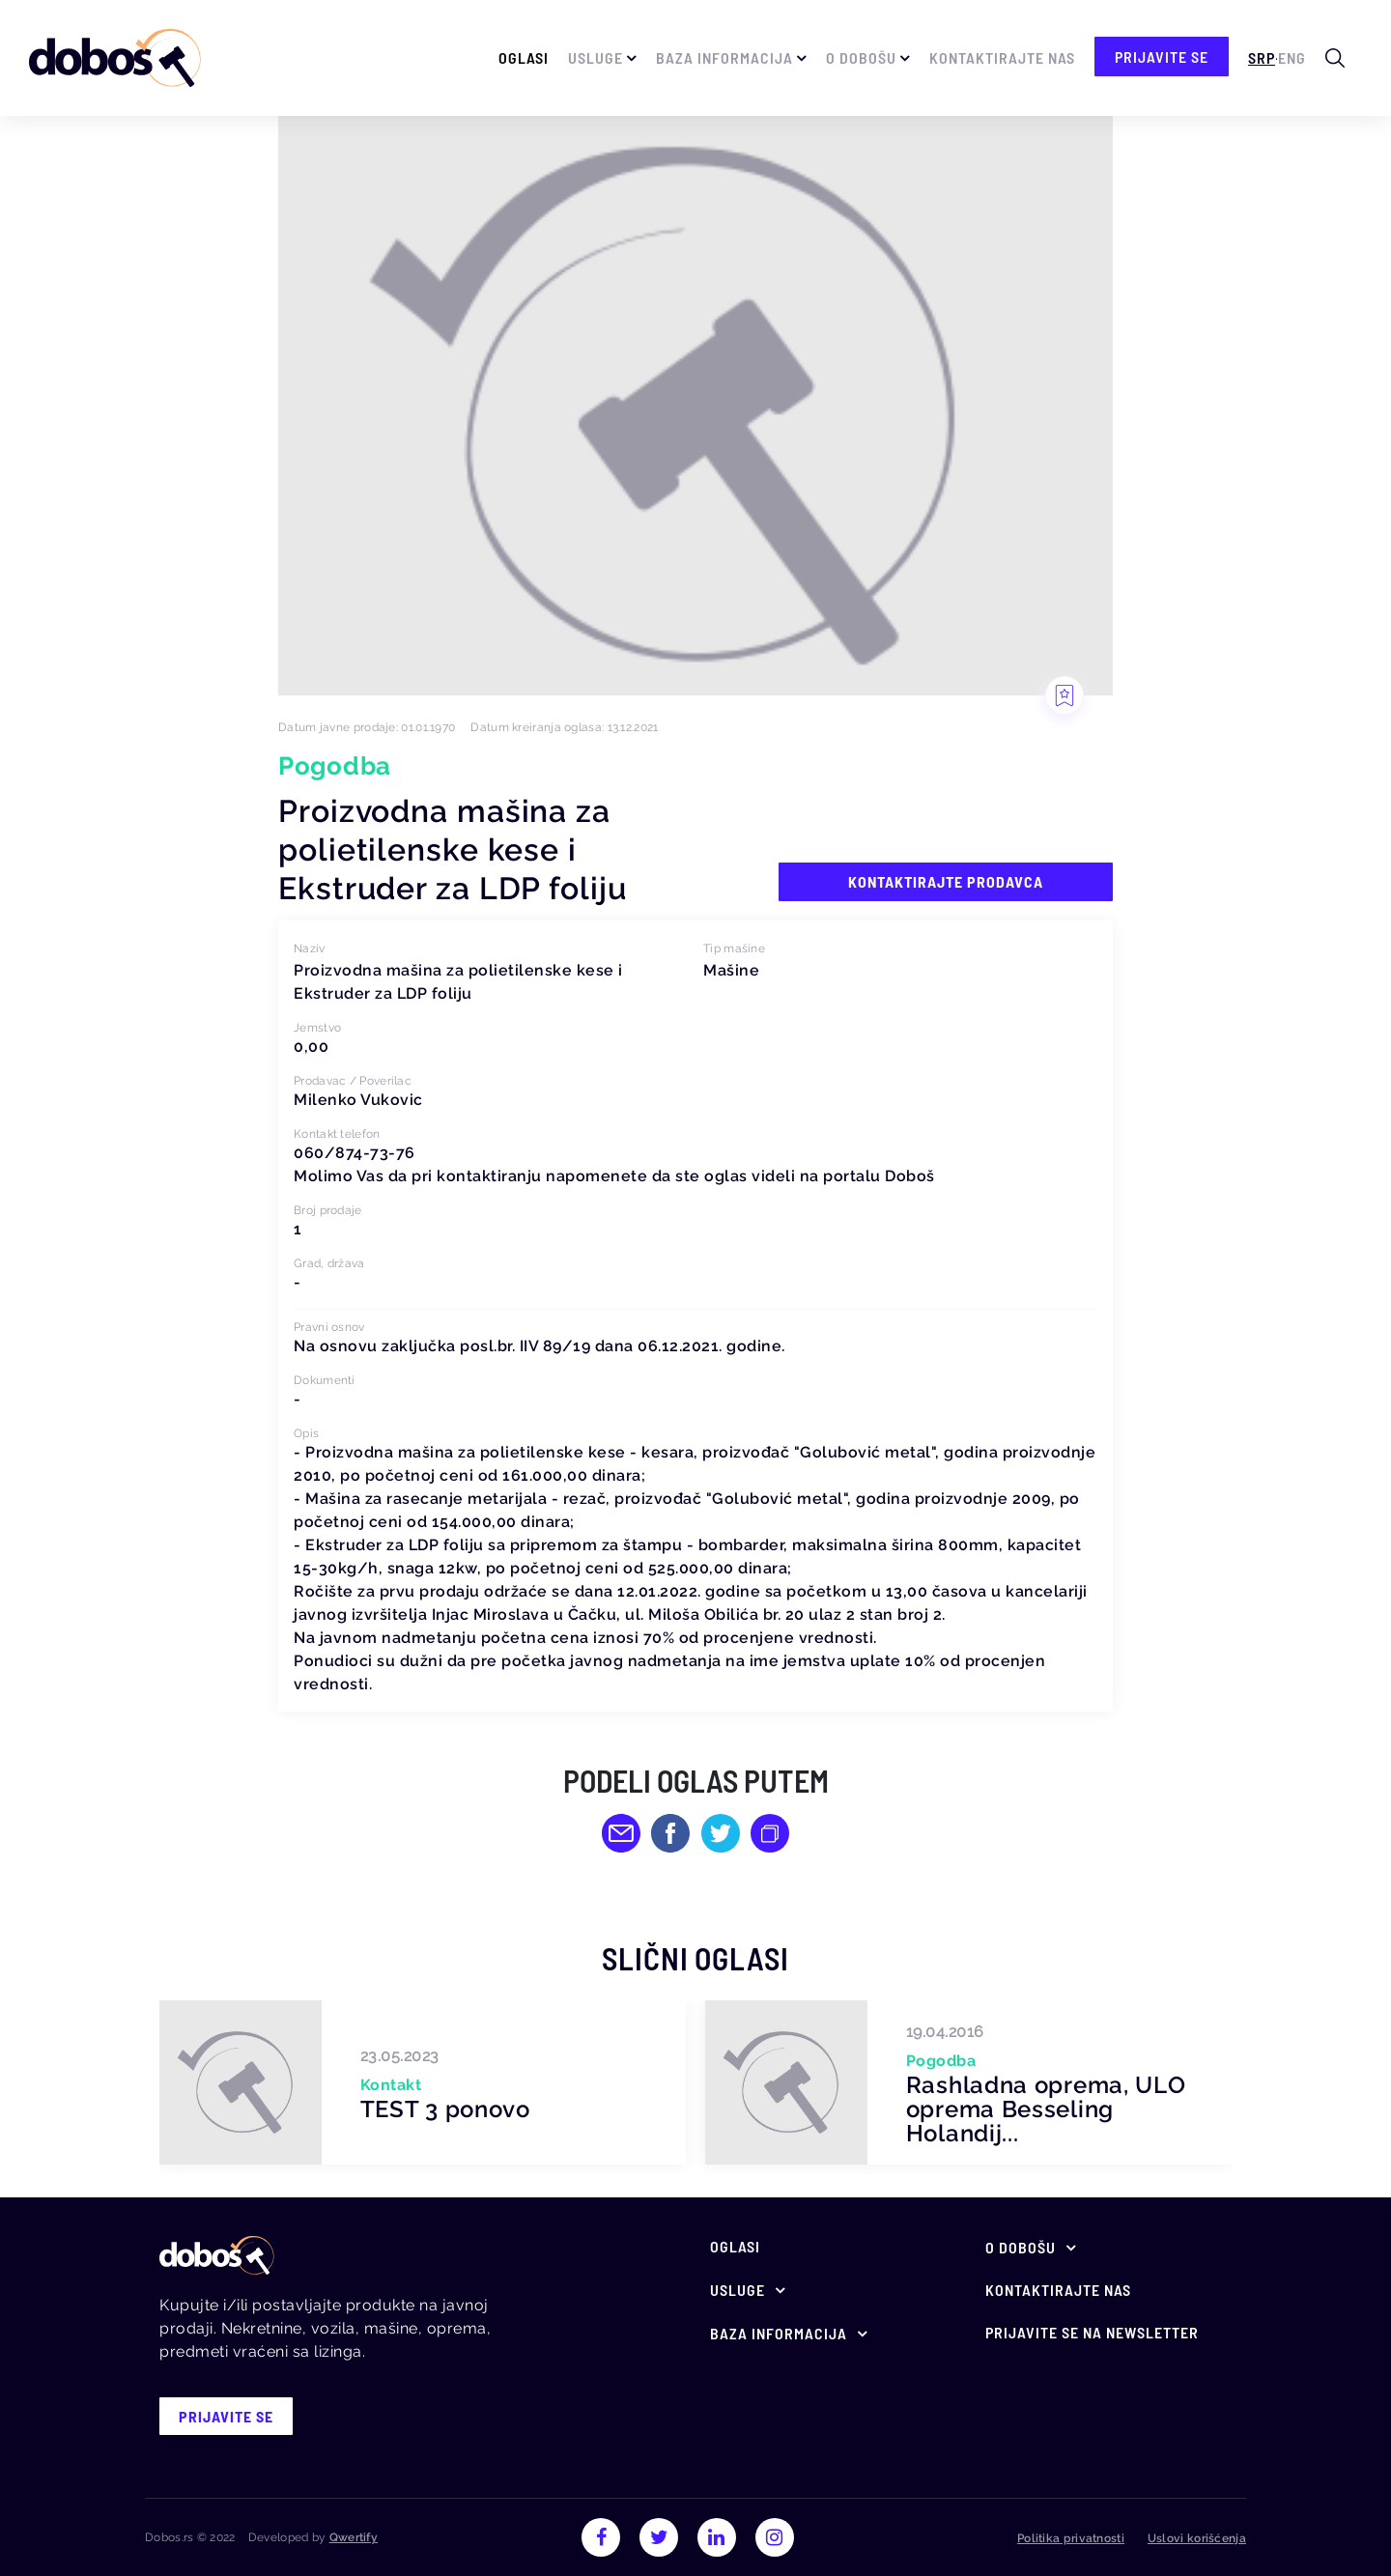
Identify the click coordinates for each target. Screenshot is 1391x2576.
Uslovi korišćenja (1197, 2538)
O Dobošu (861, 57)
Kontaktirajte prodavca (945, 881)
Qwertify (353, 2537)
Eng (1292, 57)
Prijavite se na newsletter (1092, 2332)
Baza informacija (724, 57)
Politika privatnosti (1070, 2538)
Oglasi (523, 57)
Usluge (595, 57)
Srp (1261, 57)
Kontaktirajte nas (1002, 57)
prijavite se (1161, 56)
